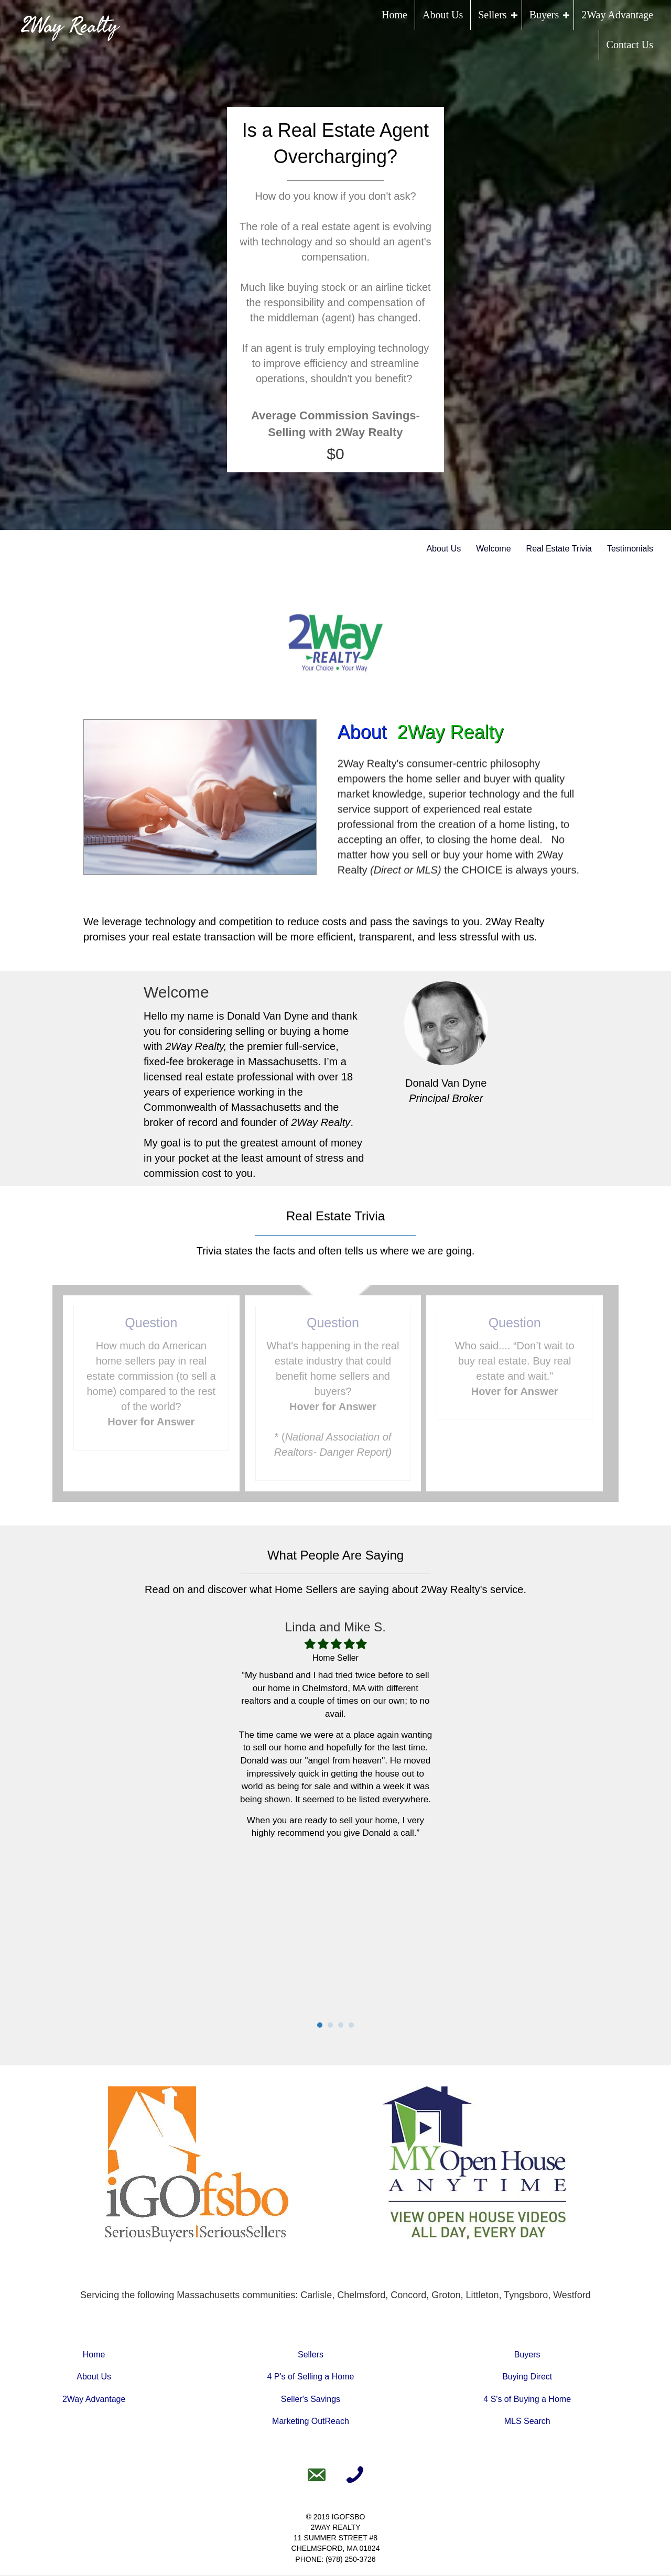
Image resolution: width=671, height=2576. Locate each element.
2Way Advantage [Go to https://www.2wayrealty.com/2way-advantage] (93, 2400)
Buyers (544, 14)
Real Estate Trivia (559, 548)
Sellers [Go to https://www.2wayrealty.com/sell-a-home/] (310, 2355)
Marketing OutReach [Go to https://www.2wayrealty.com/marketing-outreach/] (310, 2422)
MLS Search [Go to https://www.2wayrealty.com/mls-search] (527, 2422)
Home (394, 14)
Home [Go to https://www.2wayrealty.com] (94, 2355)
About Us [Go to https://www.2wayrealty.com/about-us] (94, 2377)
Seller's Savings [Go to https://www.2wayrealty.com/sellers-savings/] (310, 2400)
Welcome (493, 548)
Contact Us (630, 44)
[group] (335, 434)
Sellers (492, 14)
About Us (443, 14)
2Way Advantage (617, 14)
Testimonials (630, 548)
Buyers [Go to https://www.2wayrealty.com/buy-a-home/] (527, 2355)
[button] (514, 15)
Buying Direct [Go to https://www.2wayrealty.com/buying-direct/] (527, 2377)
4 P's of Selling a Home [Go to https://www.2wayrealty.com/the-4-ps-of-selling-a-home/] (310, 2377)
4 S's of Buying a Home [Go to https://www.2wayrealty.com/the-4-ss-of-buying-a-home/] (527, 2400)
